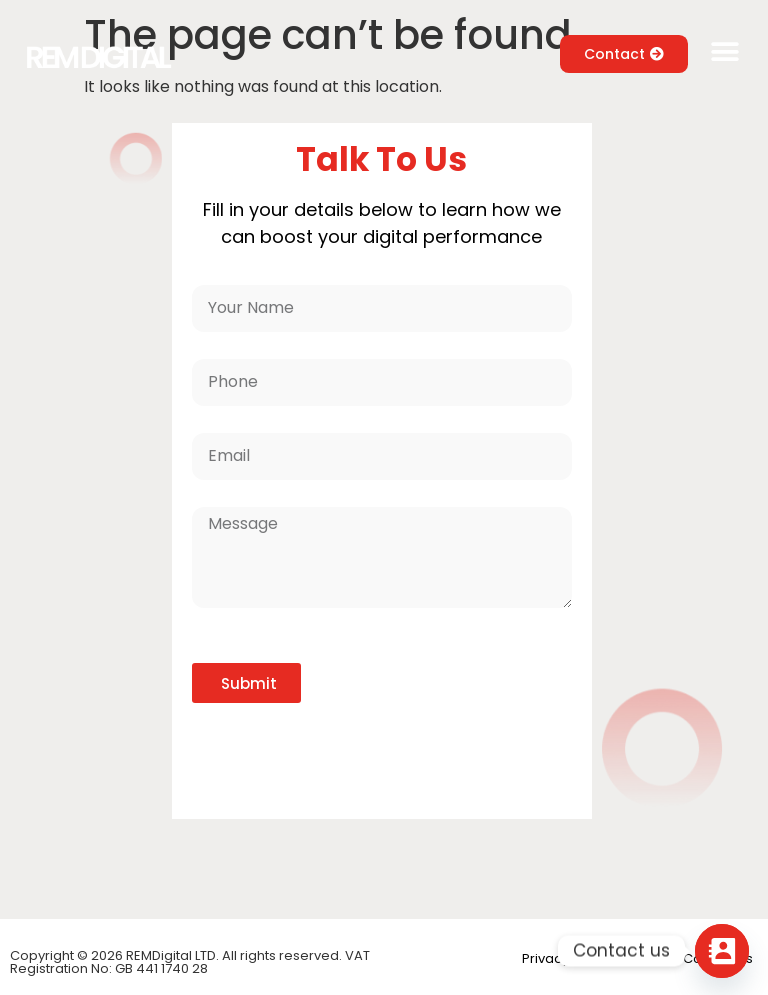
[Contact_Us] (722, 951)
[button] (725, 52)
